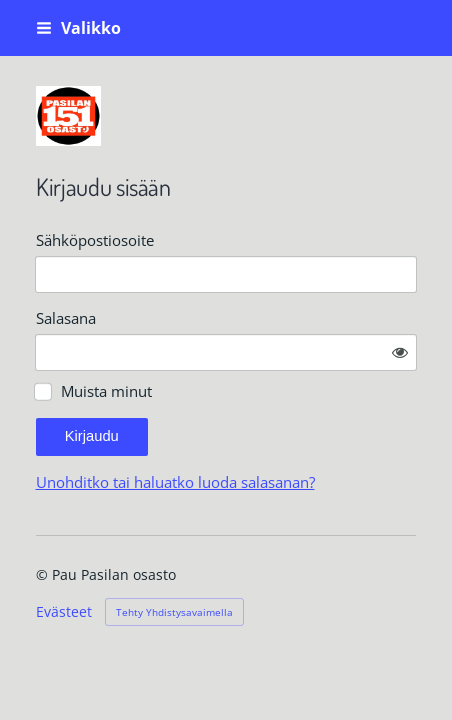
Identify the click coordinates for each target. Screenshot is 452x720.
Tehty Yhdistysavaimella (174, 612)
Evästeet (64, 612)
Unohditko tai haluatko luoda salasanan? (175, 482)
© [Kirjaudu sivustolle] (44, 574)
